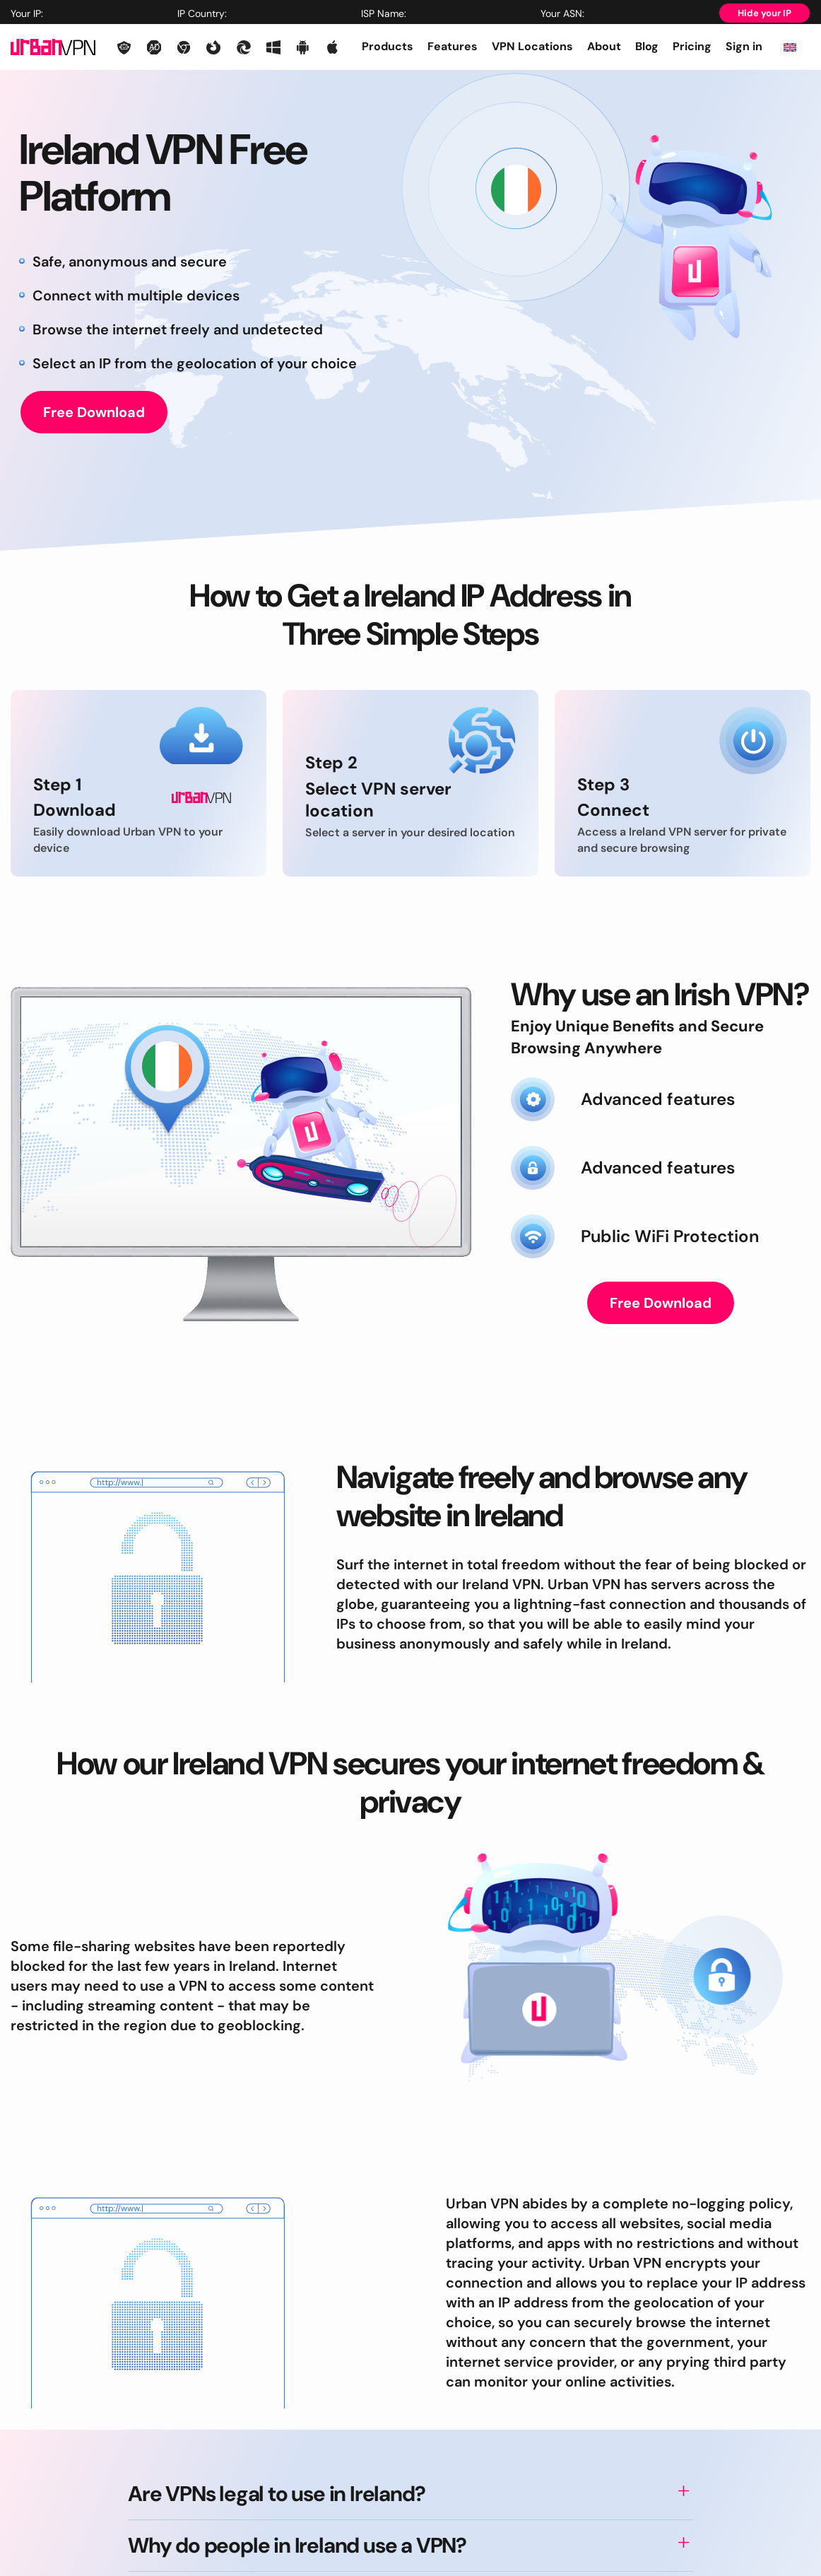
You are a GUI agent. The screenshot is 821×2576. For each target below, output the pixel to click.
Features (452, 46)
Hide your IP (764, 13)
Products (387, 46)
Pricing (692, 46)
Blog (646, 46)
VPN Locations (532, 46)
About (604, 46)
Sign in (744, 46)
